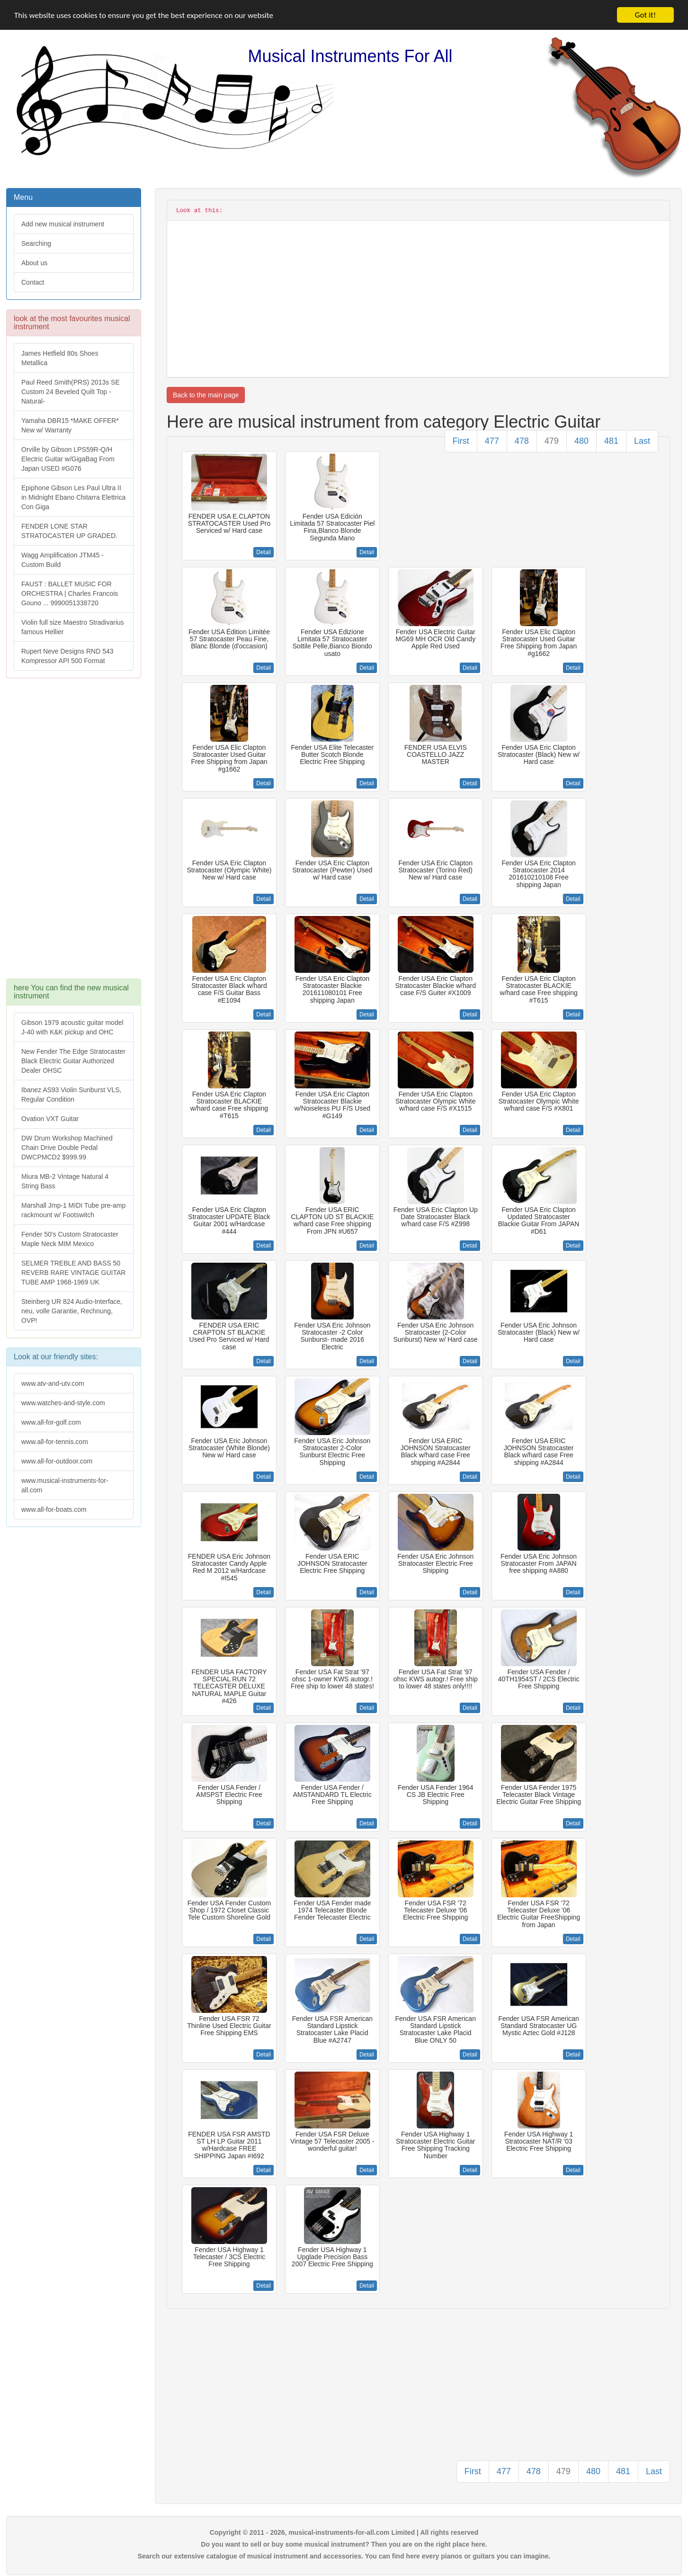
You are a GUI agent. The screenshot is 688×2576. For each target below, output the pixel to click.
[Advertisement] (73, 833)
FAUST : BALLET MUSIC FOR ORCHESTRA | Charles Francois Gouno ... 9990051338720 (69, 593)
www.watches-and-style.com (63, 1403)
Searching (36, 243)
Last (642, 441)
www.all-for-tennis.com (54, 1441)
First (461, 441)
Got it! (645, 15)
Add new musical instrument (62, 224)
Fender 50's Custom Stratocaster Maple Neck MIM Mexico (69, 1239)
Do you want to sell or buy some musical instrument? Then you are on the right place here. (344, 2544)
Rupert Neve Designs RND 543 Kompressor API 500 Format (67, 655)
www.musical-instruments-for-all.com (64, 1485)
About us (34, 263)
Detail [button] (263, 552)
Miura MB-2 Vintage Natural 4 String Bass (64, 1181)
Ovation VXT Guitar (50, 1118)
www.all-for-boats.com (54, 1509)
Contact (32, 282)
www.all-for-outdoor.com (56, 1461)
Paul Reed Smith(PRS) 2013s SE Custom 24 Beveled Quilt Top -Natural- (70, 391)
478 (522, 441)
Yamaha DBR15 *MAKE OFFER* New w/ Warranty (70, 425)
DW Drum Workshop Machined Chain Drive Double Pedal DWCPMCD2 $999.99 (67, 1147)
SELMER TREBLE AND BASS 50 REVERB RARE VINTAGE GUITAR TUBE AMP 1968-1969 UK (73, 1272)
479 (552, 441)
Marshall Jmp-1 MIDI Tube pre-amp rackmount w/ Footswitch (73, 1210)
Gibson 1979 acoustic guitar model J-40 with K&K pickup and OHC (72, 1027)
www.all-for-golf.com (51, 1422)
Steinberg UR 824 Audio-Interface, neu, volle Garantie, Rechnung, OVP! (71, 1311)
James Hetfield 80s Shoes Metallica (59, 358)
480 (581, 441)
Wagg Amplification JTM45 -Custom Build (62, 559)
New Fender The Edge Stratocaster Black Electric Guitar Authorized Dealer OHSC (73, 1061)
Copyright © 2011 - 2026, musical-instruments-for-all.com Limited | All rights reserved (344, 2532)
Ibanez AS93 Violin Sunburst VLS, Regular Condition (71, 1094)
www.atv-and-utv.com (52, 1383)
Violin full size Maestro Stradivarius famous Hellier (72, 627)
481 (611, 441)
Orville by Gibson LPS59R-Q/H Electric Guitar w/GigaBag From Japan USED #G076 (68, 459)
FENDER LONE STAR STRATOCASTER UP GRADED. (69, 530)
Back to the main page (206, 395)
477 (492, 441)
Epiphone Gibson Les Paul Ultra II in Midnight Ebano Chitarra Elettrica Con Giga (73, 497)
